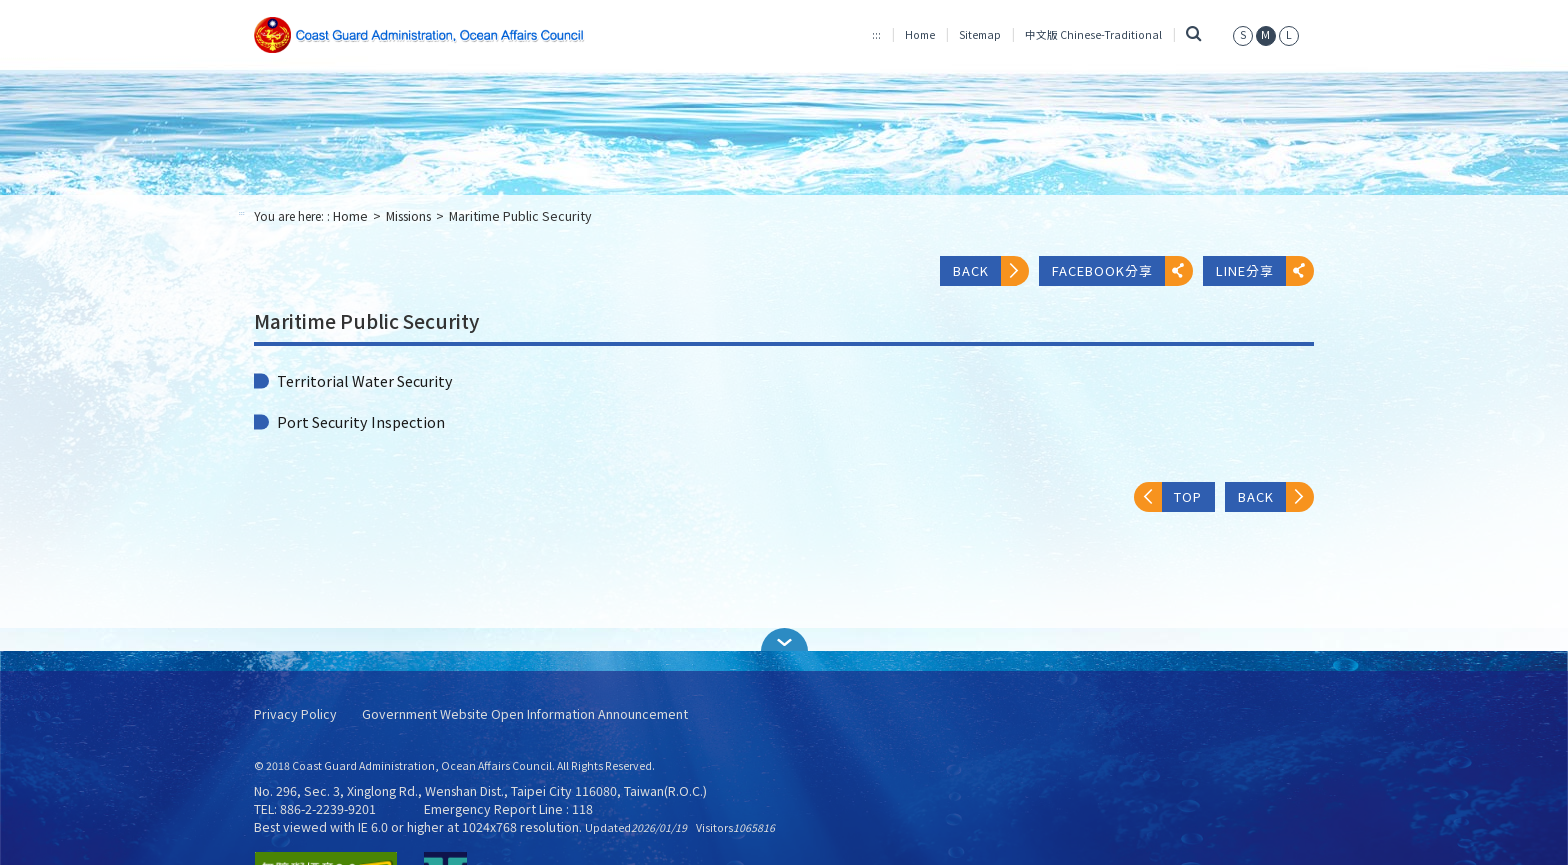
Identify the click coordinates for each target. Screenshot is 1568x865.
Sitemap (980, 34)
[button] (784, 639)
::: (876, 34)
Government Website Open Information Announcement (525, 714)
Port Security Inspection (361, 422)
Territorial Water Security (365, 381)
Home (920, 34)
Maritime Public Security (520, 216)
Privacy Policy (295, 714)
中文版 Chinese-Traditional (1093, 34)
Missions (408, 216)
